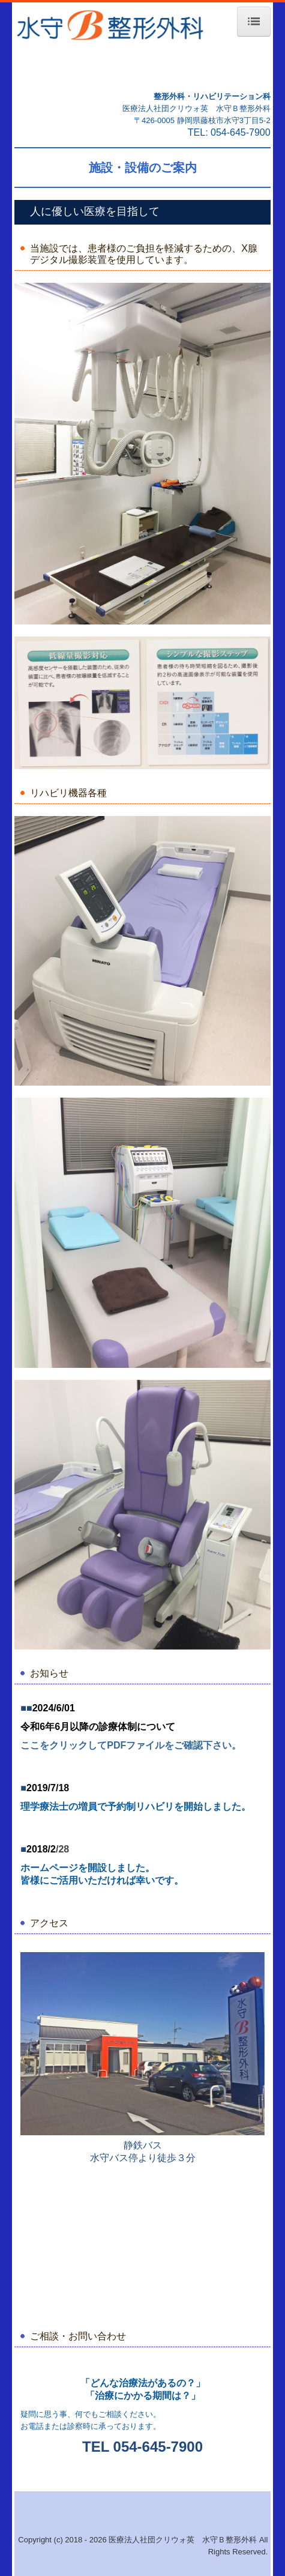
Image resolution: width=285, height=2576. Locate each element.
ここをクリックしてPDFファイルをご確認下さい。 (130, 1745)
